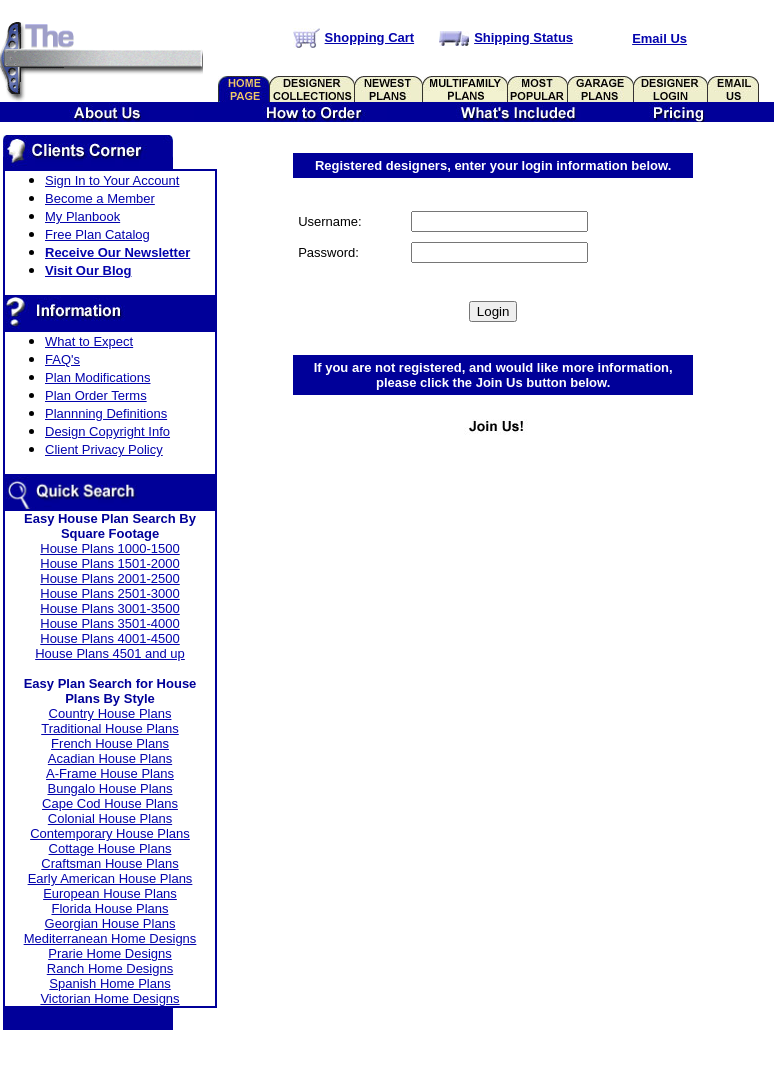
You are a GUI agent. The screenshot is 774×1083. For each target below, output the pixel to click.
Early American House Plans (110, 878)
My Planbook (82, 216)
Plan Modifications (98, 377)
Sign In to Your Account (112, 180)
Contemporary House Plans (110, 833)
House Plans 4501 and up (110, 653)
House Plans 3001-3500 (110, 608)
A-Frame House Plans (110, 773)
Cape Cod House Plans (110, 803)
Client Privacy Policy (104, 449)
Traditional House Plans (110, 728)
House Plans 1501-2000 (110, 563)
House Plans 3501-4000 (110, 623)
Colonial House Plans (110, 818)
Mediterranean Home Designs (110, 938)
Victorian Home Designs (109, 998)
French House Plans (110, 743)
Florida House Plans (109, 908)
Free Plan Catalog (97, 234)
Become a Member (100, 198)
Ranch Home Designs (110, 968)
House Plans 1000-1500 (110, 548)
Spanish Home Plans (109, 983)
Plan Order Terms (96, 395)
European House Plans (110, 893)
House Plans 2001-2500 (110, 578)
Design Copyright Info (107, 431)
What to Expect (89, 341)
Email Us (659, 38)
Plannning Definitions (106, 413)
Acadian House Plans (110, 758)
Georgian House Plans (110, 923)
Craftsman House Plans (109, 863)
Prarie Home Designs (110, 953)
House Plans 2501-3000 (110, 593)
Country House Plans (110, 713)
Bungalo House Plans (109, 788)
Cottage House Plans (110, 848)
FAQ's (62, 359)
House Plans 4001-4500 (110, 638)
